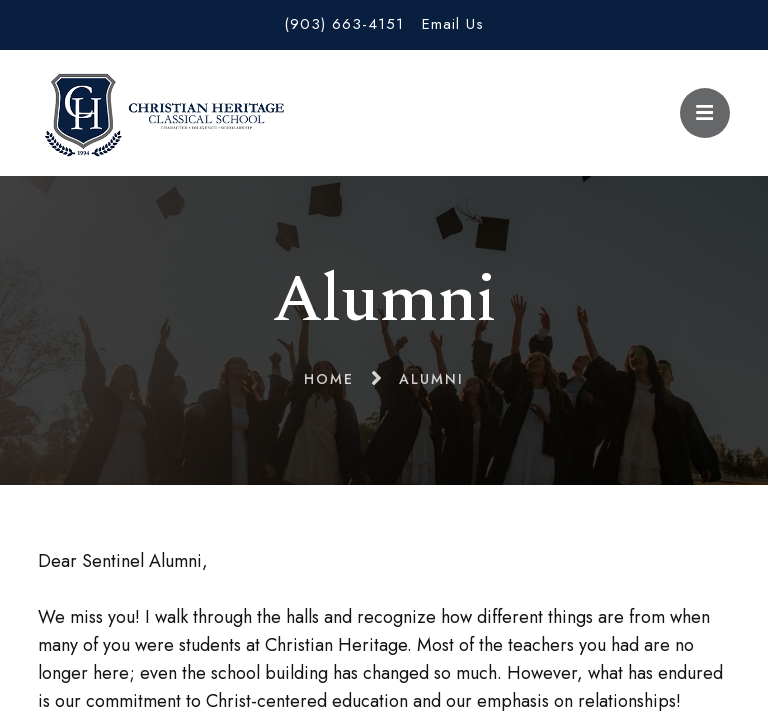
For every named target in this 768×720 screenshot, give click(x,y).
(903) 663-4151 (344, 24)
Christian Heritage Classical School (161, 113)
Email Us (453, 24)
